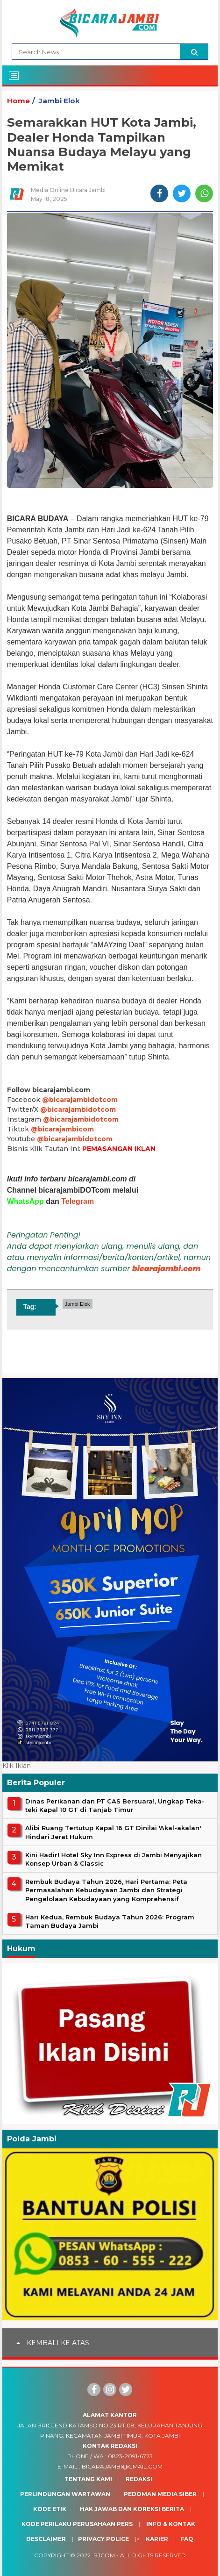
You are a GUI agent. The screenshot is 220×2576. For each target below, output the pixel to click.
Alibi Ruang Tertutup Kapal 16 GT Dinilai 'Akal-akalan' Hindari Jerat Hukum (113, 1832)
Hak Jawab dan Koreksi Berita (132, 2508)
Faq (186, 2538)
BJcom (104, 2555)
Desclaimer (46, 2538)
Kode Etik (49, 2508)
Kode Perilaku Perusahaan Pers (77, 2523)
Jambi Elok (59, 100)
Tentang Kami (88, 2479)
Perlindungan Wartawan (65, 2493)
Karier (157, 2538)
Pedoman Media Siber (160, 2493)
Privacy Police (103, 2538)
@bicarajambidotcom (80, 1099)
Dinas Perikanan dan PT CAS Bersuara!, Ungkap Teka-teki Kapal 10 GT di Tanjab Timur (115, 1805)
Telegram (77, 1201)
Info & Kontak (170, 2523)
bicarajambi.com (166, 1268)
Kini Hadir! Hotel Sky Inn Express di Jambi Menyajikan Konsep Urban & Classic (113, 1859)
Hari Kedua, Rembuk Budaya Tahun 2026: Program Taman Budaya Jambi (109, 1921)
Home (18, 100)
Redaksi (139, 2479)
